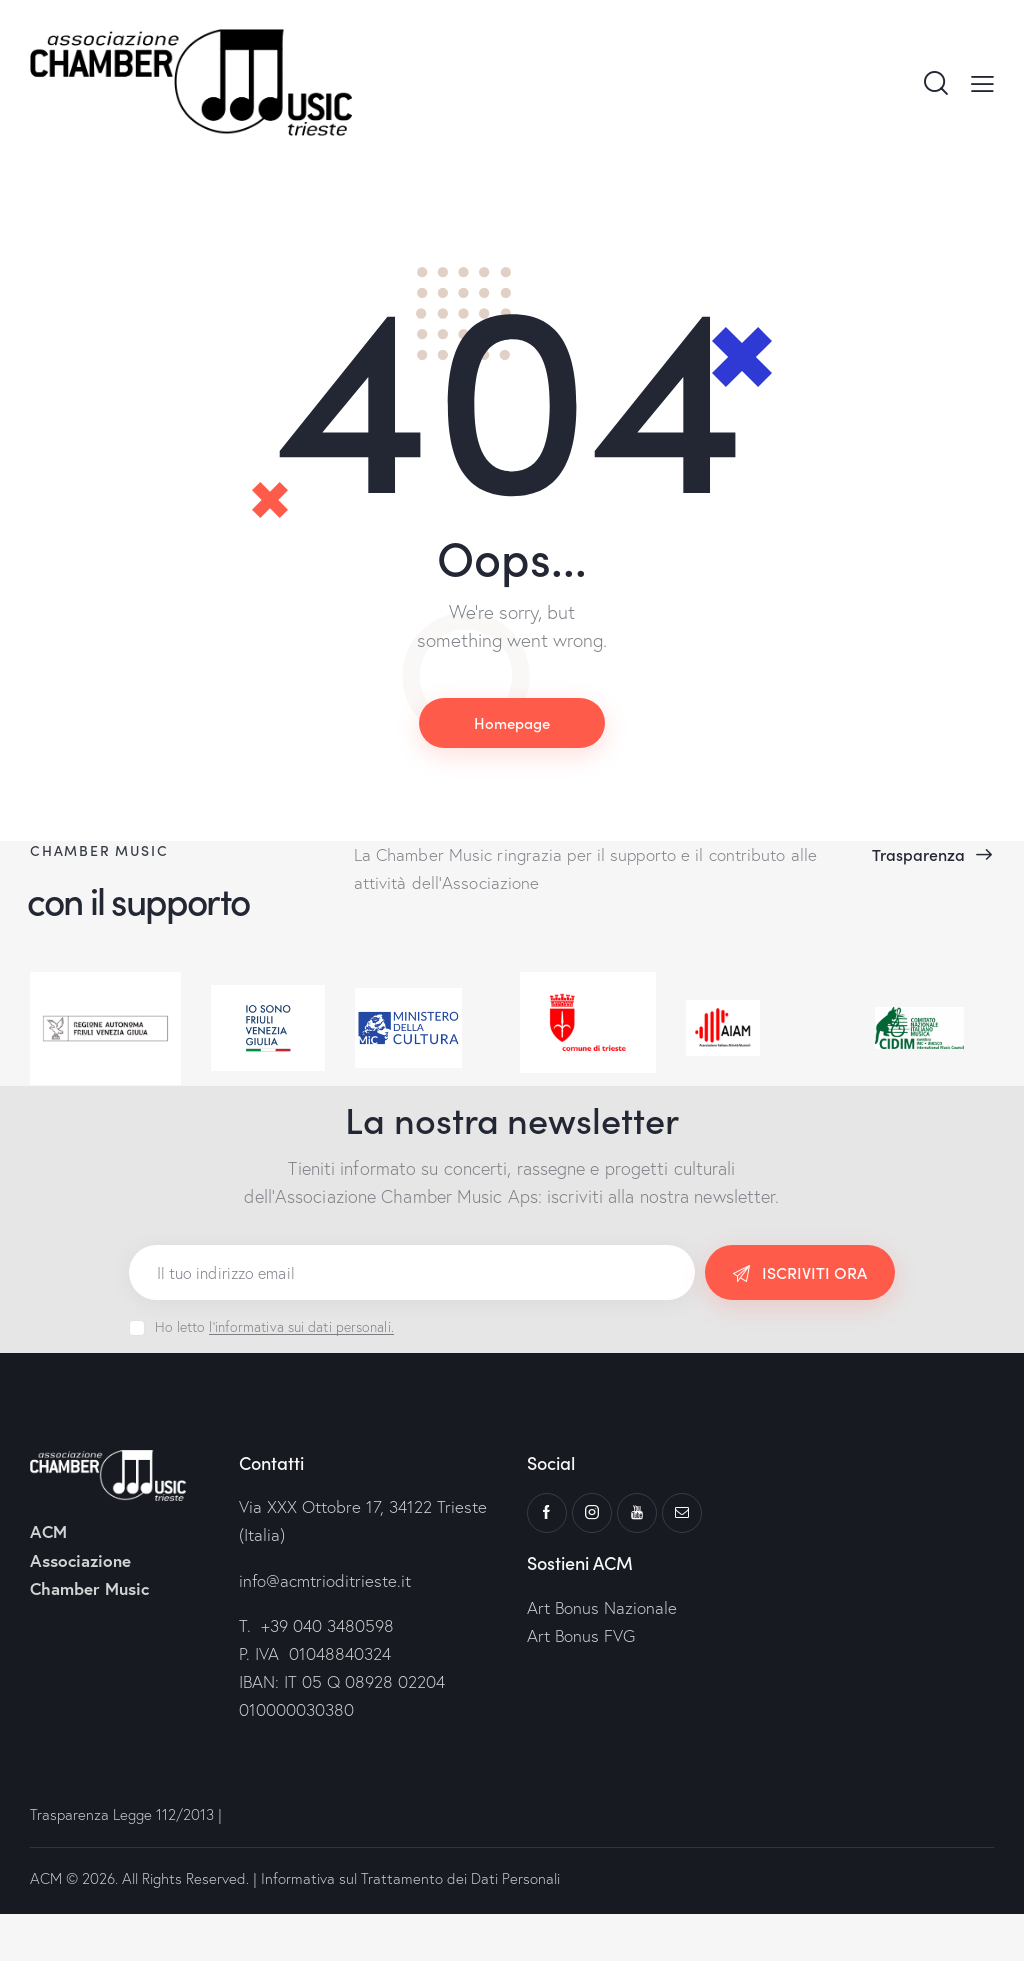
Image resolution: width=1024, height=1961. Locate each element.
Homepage (512, 722)
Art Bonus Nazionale (602, 1607)
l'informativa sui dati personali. (301, 1327)
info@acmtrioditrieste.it (325, 1580)
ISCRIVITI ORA (814, 1272)
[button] (982, 82)
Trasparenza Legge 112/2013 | (128, 1814)
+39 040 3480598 (327, 1625)
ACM (46, 1878)
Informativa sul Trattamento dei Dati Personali (410, 1878)
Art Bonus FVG (581, 1635)
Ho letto (274, 1327)
